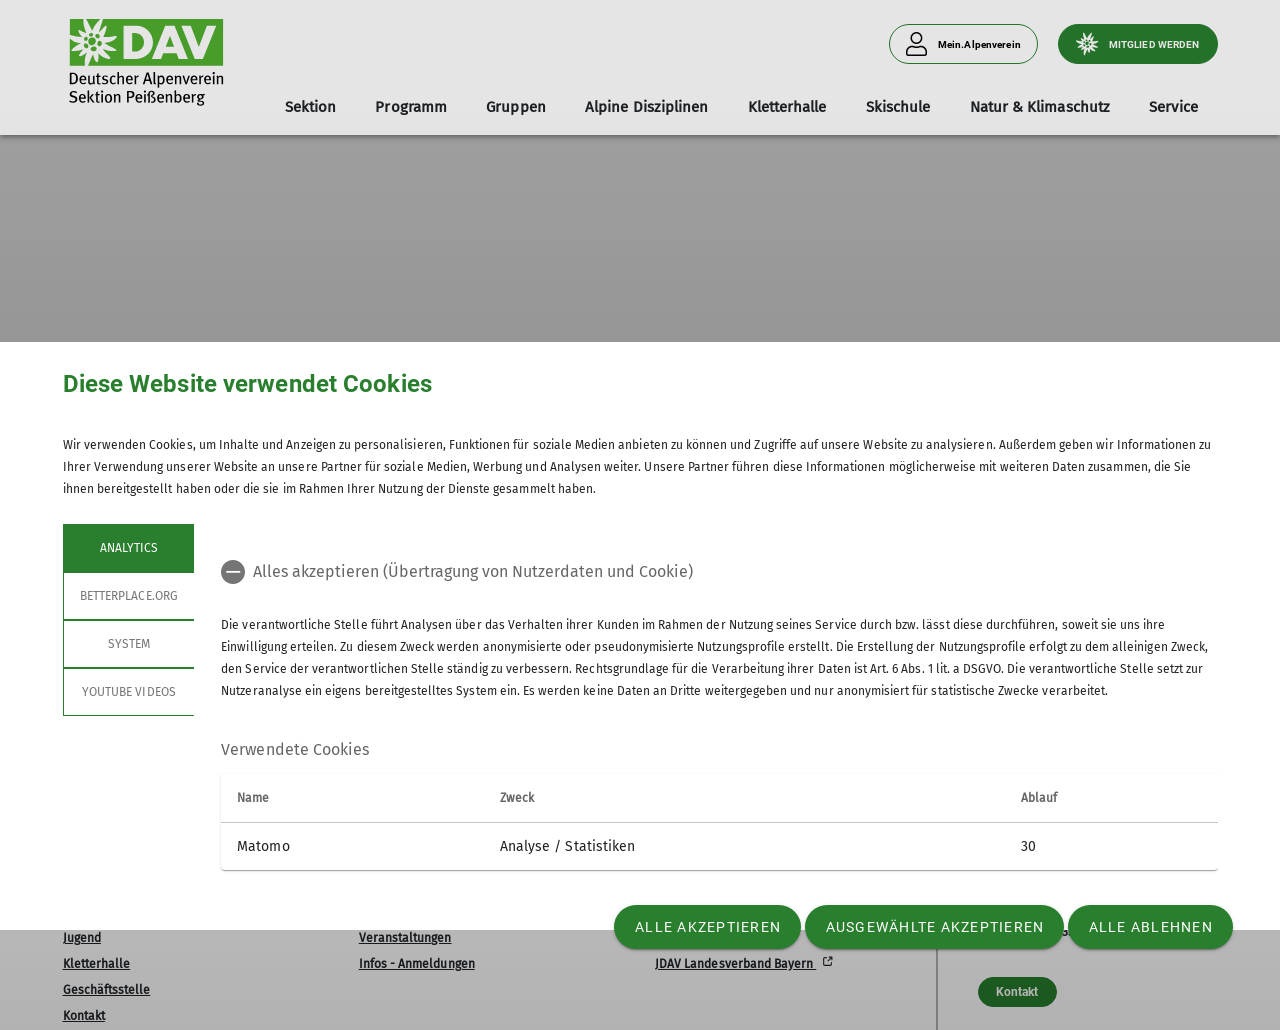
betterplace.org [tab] (129, 596)
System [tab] (128, 644)
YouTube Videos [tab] (129, 692)
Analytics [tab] (128, 548)
